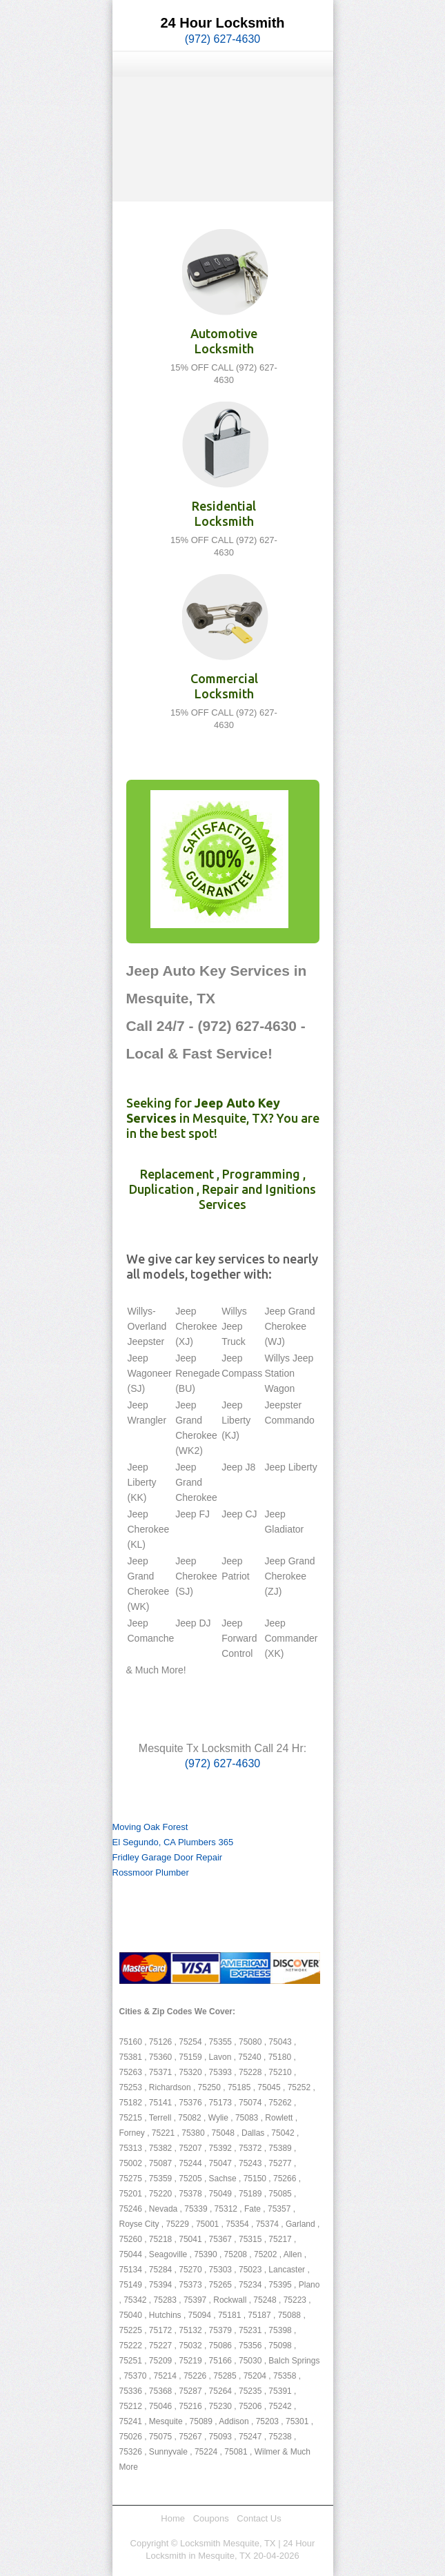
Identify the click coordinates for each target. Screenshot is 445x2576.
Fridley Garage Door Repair (167, 1857)
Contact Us (259, 2518)
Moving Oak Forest (150, 1827)
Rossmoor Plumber (150, 1872)
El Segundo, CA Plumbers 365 (173, 1842)
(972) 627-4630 (222, 39)
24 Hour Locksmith (222, 22)
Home (173, 2518)
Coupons (211, 2518)
